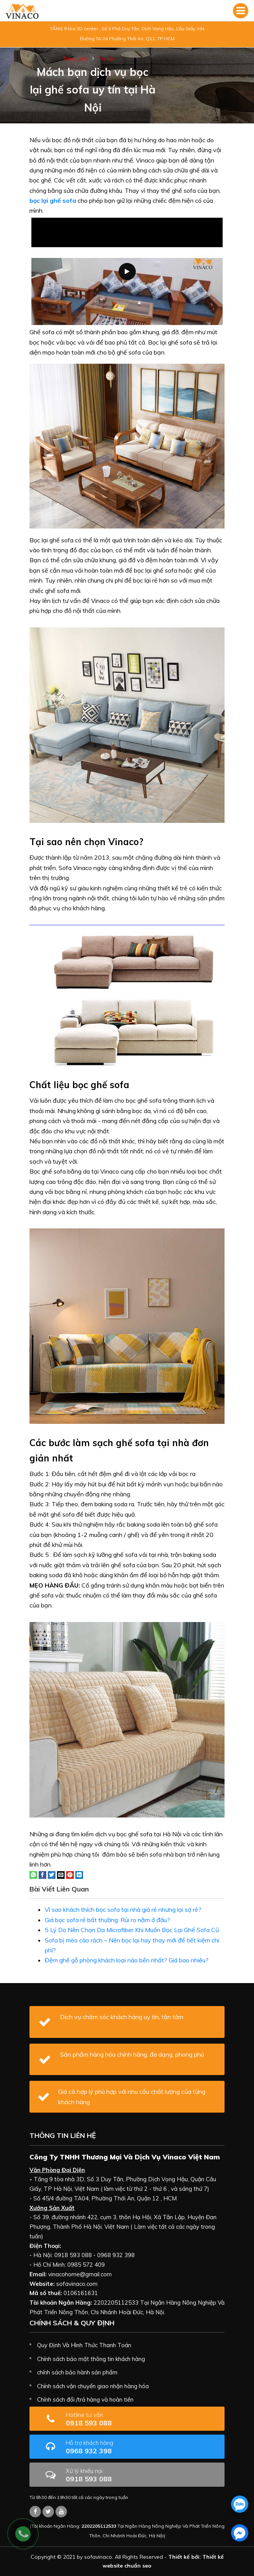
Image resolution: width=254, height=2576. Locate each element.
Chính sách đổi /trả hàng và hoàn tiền (85, 2399)
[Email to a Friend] (61, 1874)
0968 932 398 (113, 2447)
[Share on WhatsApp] (33, 1874)
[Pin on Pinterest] (70, 1874)
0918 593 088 (108, 2419)
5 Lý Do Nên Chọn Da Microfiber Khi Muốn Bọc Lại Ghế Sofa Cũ (132, 1930)
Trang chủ (75, 58)
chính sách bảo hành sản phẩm (77, 2372)
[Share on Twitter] (51, 1874)
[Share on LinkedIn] (79, 1874)
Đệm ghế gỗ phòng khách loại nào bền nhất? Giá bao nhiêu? (126, 1960)
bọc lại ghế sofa (52, 200)
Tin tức (106, 58)
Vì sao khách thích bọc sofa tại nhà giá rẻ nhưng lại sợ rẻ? (123, 1909)
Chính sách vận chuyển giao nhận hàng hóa (93, 2386)
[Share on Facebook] (42, 1874)
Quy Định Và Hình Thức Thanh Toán (84, 2345)
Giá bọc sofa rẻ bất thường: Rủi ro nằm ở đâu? (107, 1920)
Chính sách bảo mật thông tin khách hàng (91, 2359)
